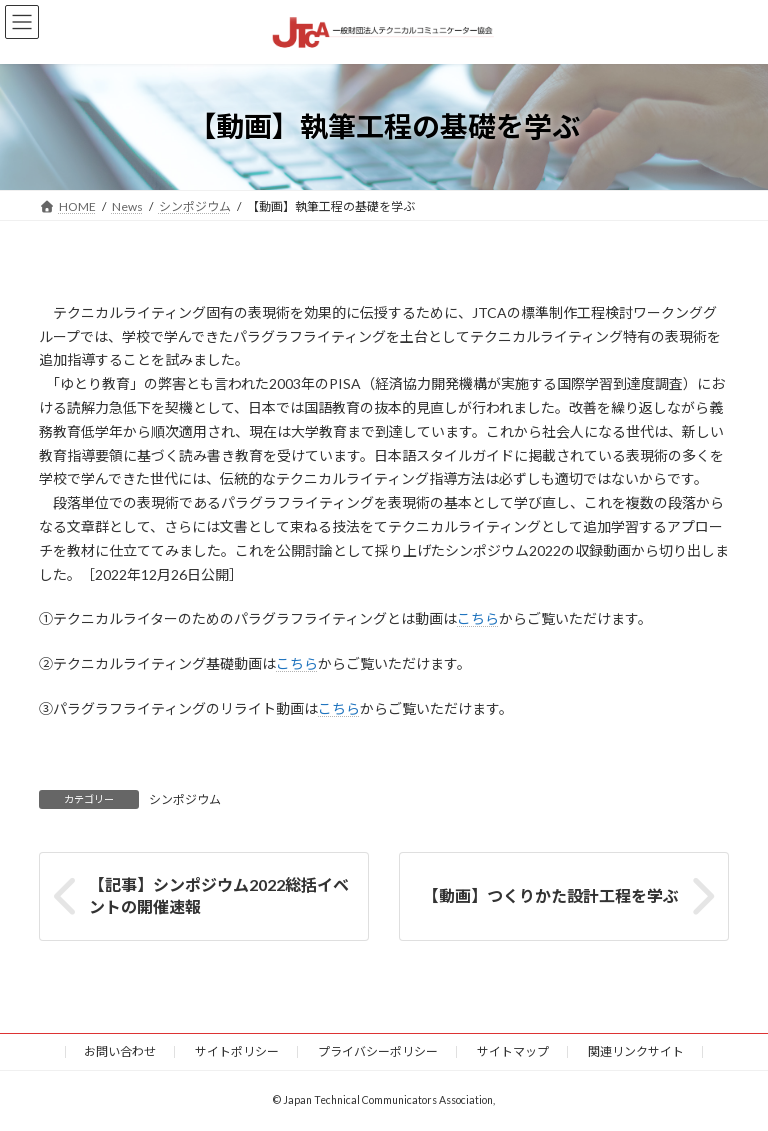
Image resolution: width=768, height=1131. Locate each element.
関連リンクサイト (636, 1051)
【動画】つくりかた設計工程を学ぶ (551, 895)
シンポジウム (185, 799)
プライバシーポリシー (378, 1051)
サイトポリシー (237, 1051)
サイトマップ (513, 1051)
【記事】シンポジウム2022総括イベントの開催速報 (219, 895)
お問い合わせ (120, 1051)
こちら (478, 618)
